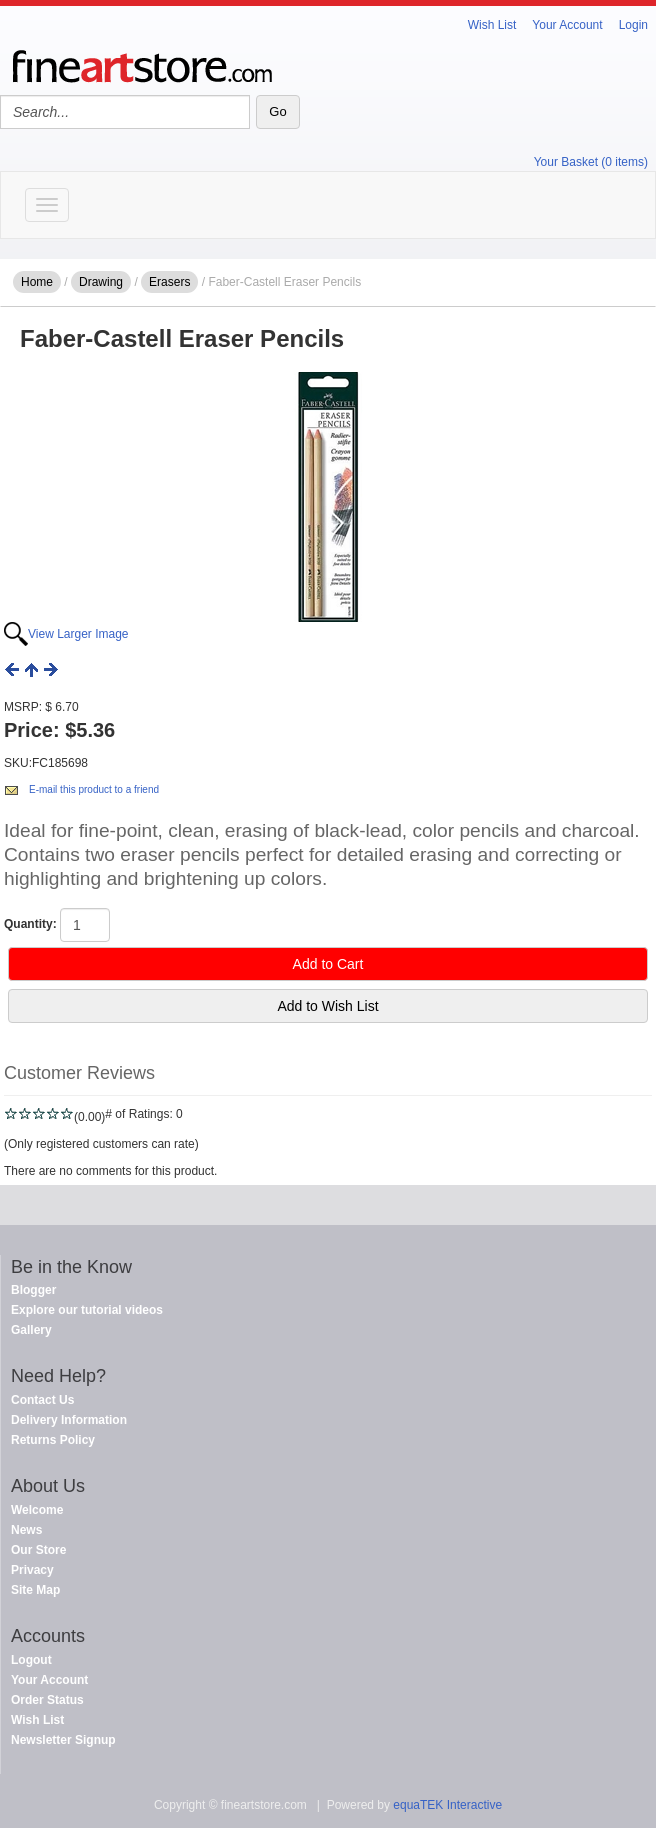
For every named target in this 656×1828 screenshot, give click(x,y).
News (26, 1530)
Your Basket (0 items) (591, 162)
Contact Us (42, 1400)
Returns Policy (53, 1440)
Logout (31, 1660)
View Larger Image (78, 634)
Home (37, 282)
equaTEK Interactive (447, 1805)
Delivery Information (69, 1420)
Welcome (37, 1510)
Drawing (101, 282)
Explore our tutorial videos (87, 1310)
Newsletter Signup (63, 1740)
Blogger (33, 1290)
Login (633, 25)
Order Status (47, 1700)
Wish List (492, 25)
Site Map (35, 1590)
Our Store (38, 1550)
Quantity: (30, 924)
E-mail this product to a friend (94, 789)
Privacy (32, 1570)
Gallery (31, 1330)
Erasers (169, 282)
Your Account (567, 25)
